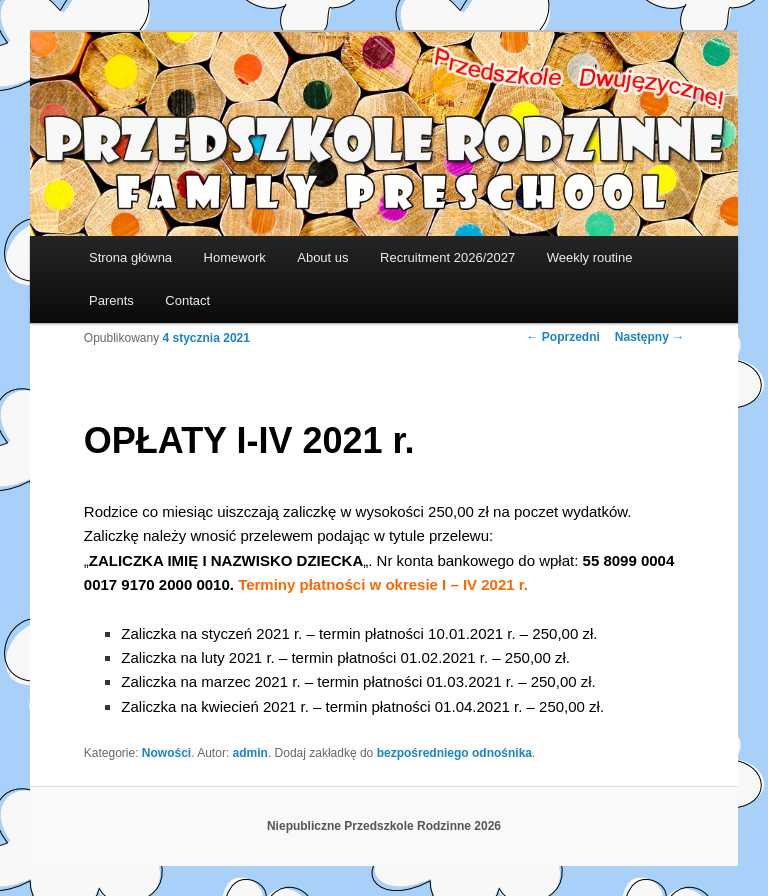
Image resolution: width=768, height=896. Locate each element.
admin (250, 753)
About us (322, 257)
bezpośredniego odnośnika (454, 753)
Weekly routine (590, 257)
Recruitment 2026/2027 (447, 257)
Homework (235, 257)
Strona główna (130, 257)
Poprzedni (563, 337)
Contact (187, 300)
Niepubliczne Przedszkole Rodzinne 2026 (384, 826)
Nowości (166, 753)
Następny (649, 337)
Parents (111, 300)
